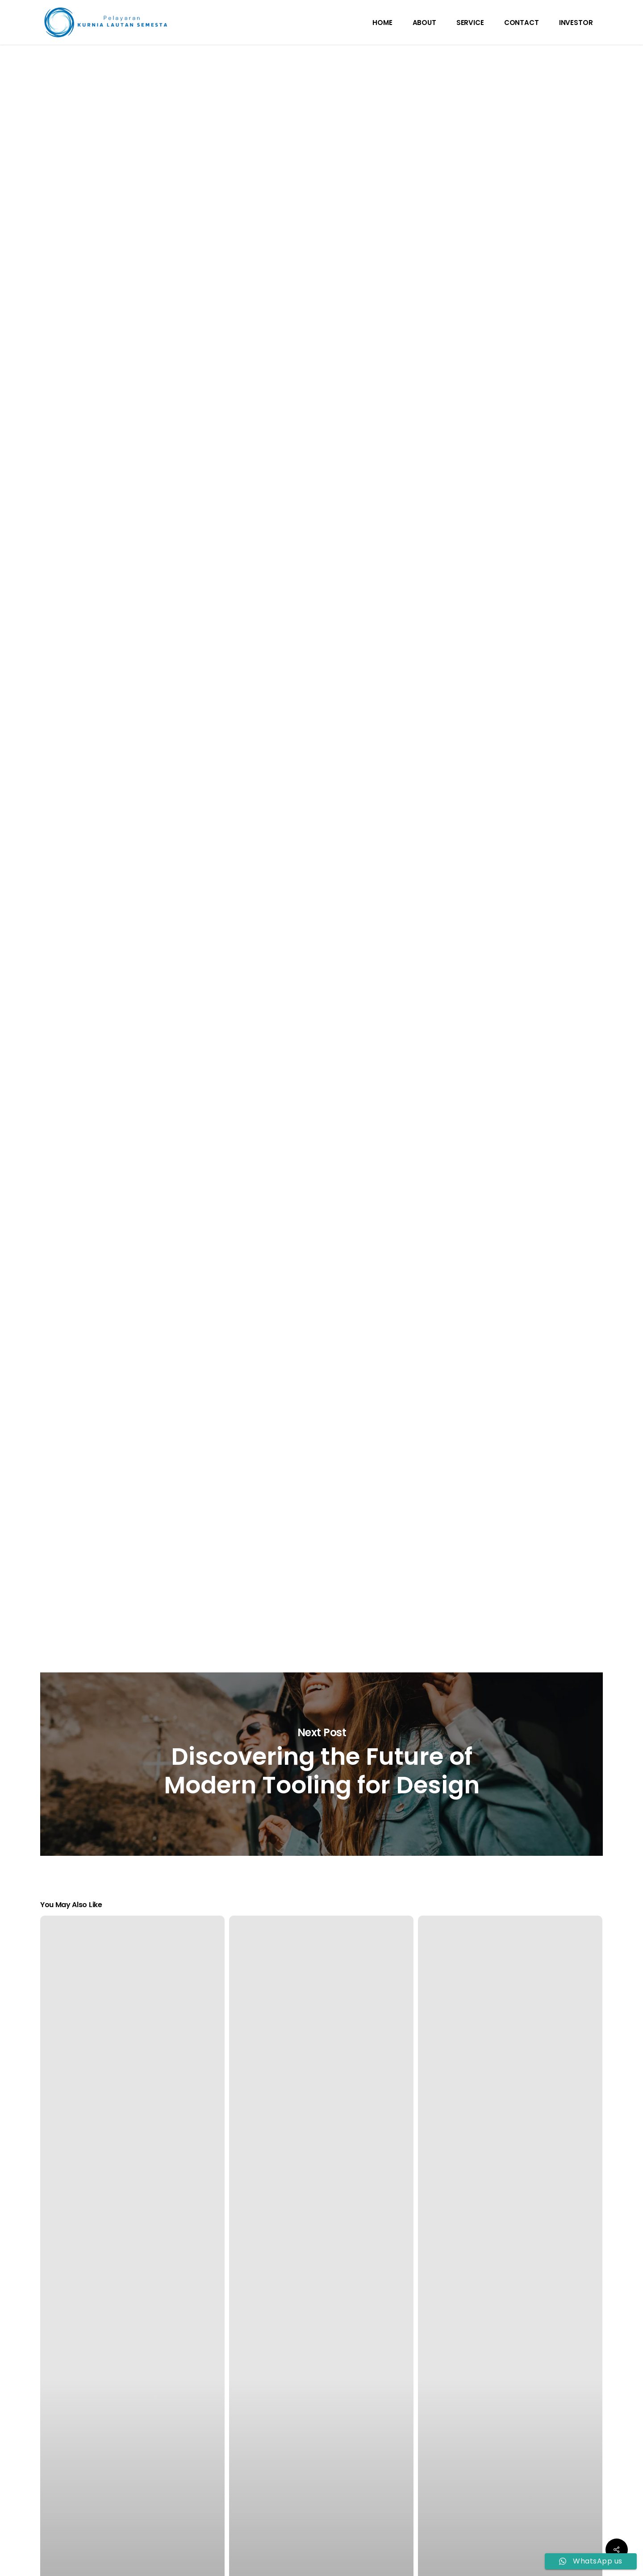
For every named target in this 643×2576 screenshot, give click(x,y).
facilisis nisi (422, 580)
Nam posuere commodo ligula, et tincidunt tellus (328, 1370)
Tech (318, 87)
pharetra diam (185, 687)
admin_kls (332, 157)
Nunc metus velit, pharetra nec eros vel (272, 861)
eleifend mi (282, 1479)
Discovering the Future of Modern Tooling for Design (321, 1764)
